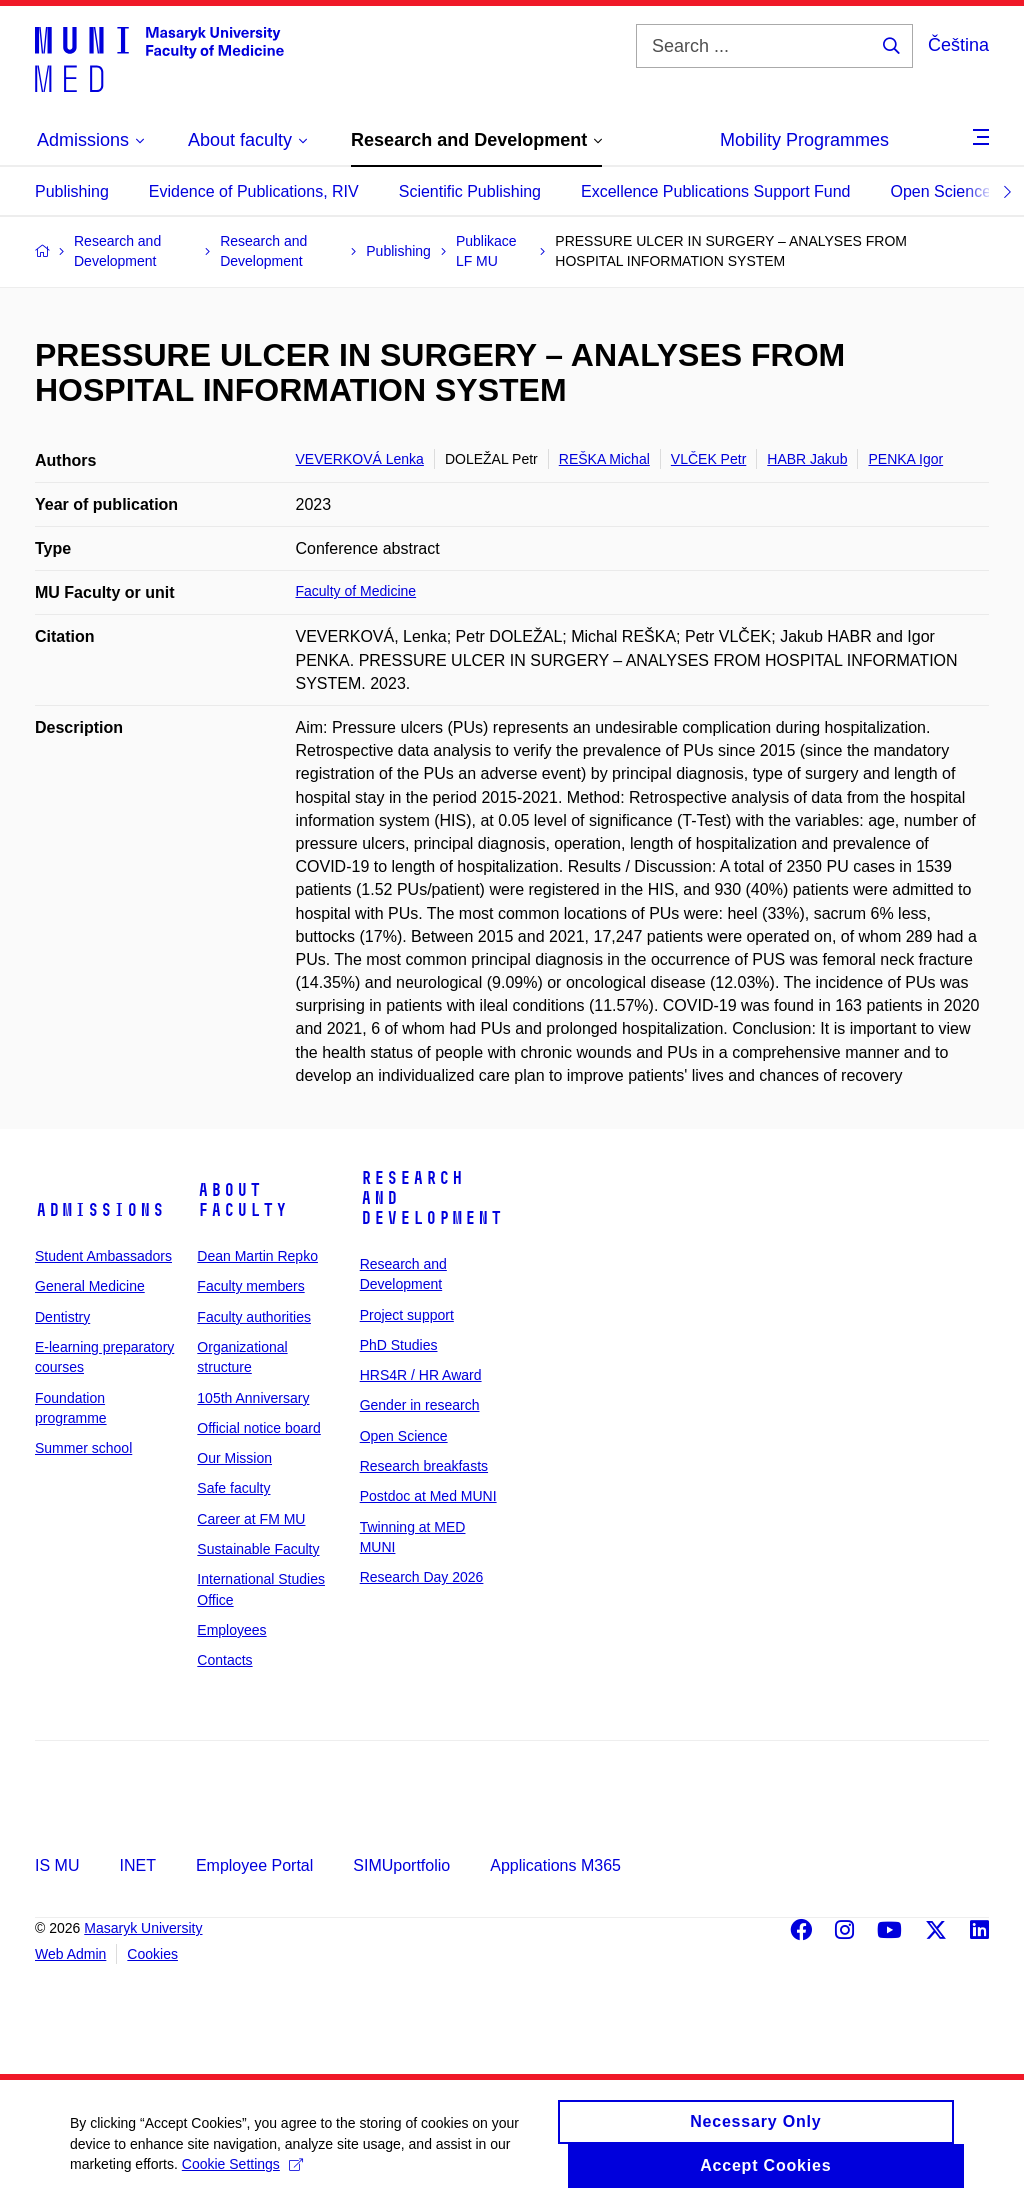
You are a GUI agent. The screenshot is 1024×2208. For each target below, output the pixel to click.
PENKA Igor (905, 459)
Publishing (72, 191)
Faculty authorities (254, 1317)
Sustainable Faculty (258, 1549)
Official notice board (258, 1428)
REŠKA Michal (604, 459)
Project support (407, 1315)
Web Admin (70, 1954)
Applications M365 (555, 1865)
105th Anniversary (253, 1398)
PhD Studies (399, 1345)
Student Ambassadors (103, 1256)
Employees (231, 1630)
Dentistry (62, 1317)
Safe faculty (233, 1488)
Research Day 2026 (422, 1577)
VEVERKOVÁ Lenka (360, 459)
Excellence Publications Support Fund (716, 191)
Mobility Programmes (804, 140)
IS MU (57, 1865)
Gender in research (420, 1405)
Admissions (100, 1210)
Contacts (224, 1660)
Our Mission (234, 1458)
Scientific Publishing (470, 191)
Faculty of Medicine (356, 591)
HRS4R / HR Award (421, 1375)
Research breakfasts (424, 1466)
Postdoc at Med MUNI (428, 1496)
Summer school (83, 1448)
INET (137, 1865)
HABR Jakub (807, 459)
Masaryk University (143, 1928)
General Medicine (90, 1286)
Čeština (958, 45)
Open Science (941, 191)
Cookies (152, 1954)
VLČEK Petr (708, 459)
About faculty (242, 1200)
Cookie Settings (242, 2173)
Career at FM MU (251, 1519)
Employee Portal (254, 1865)
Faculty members (250, 1286)
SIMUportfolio (401, 1865)
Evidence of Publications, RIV (254, 191)
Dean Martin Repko (257, 1256)
